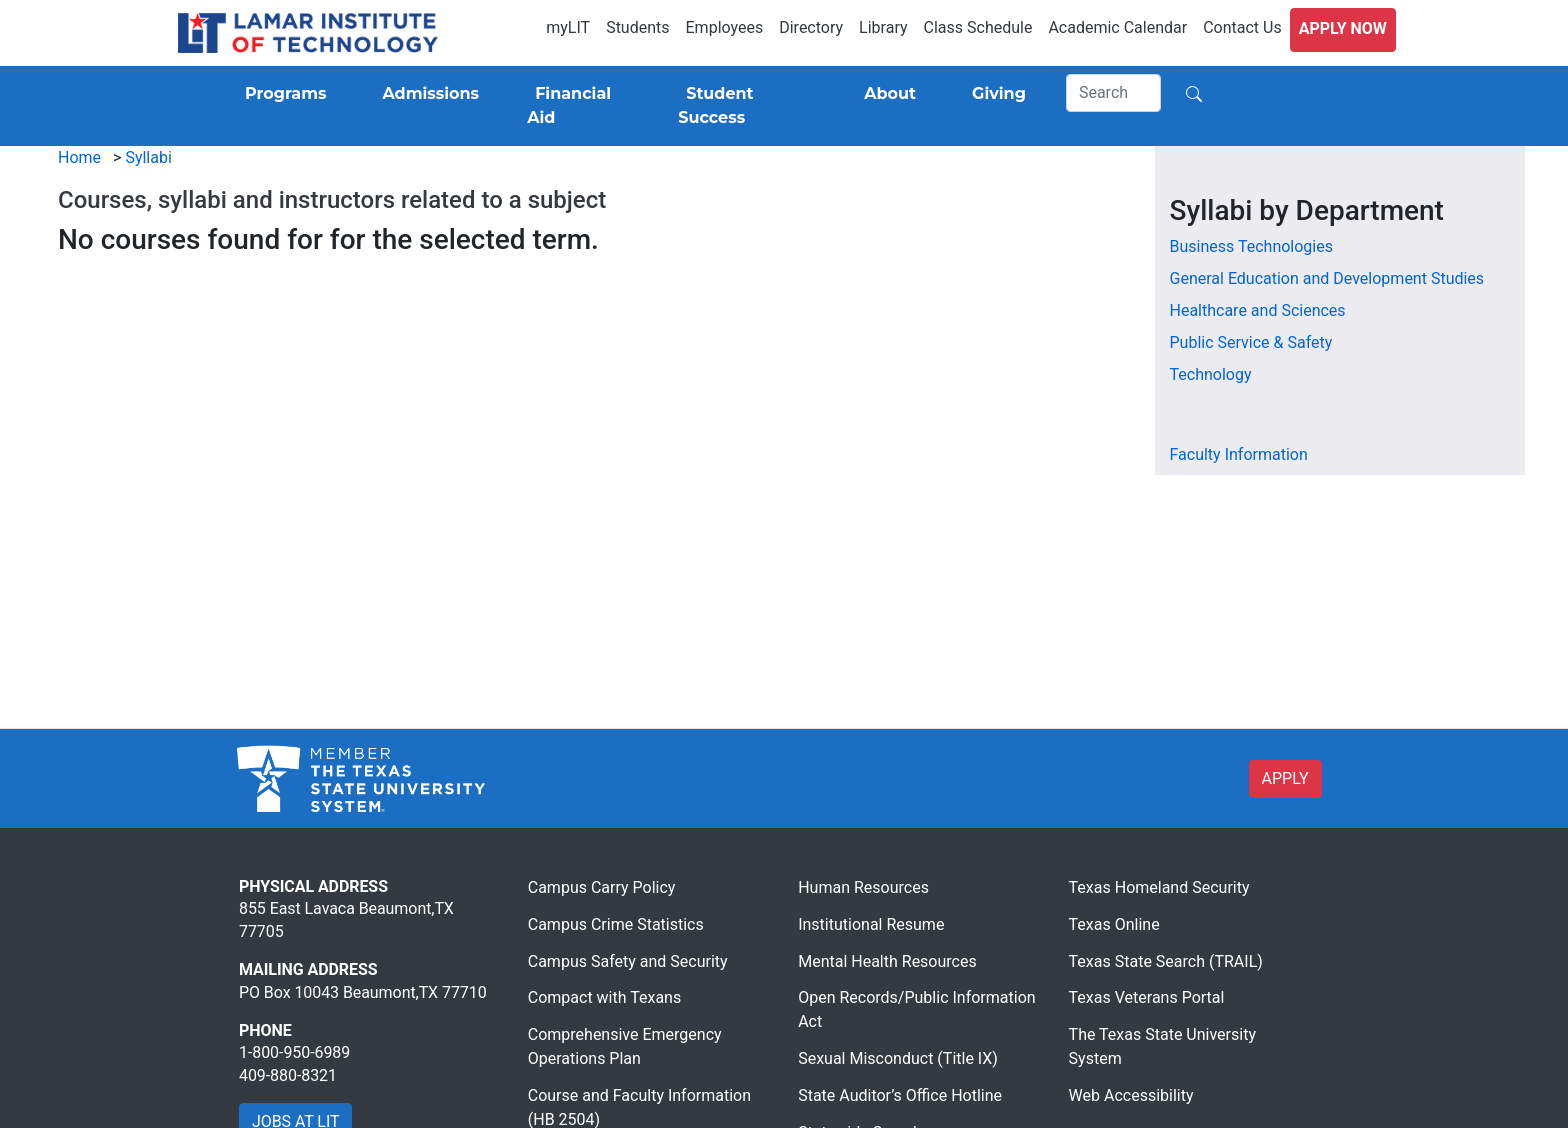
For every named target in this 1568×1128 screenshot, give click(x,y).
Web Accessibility (1131, 1095)
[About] (886, 94)
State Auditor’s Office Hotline (900, 1095)
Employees (725, 27)
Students (637, 27)
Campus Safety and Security (628, 961)
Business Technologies (1251, 246)
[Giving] (995, 94)
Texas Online (1114, 924)
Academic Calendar (1117, 27)
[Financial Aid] (578, 106)
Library (883, 27)
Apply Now (1343, 28)
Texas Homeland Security (1159, 887)
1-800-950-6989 (294, 1052)
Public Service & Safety (1251, 342)
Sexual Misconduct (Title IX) (898, 1058)
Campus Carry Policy (602, 887)
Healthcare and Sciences (1258, 310)
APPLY (1285, 778)
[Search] (1114, 93)
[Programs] (281, 94)
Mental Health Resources (887, 961)
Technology (1211, 374)
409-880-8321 (288, 1075)
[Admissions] (426, 94)
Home (79, 157)
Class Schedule (978, 27)
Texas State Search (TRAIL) (1166, 961)
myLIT (568, 27)
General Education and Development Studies (1327, 278)
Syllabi (148, 157)
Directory (811, 27)
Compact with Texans (604, 997)
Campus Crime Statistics (616, 924)
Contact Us (1242, 27)
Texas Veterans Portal (1147, 997)
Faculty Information (1239, 454)
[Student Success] (743, 106)
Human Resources (863, 887)
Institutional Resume (871, 924)
